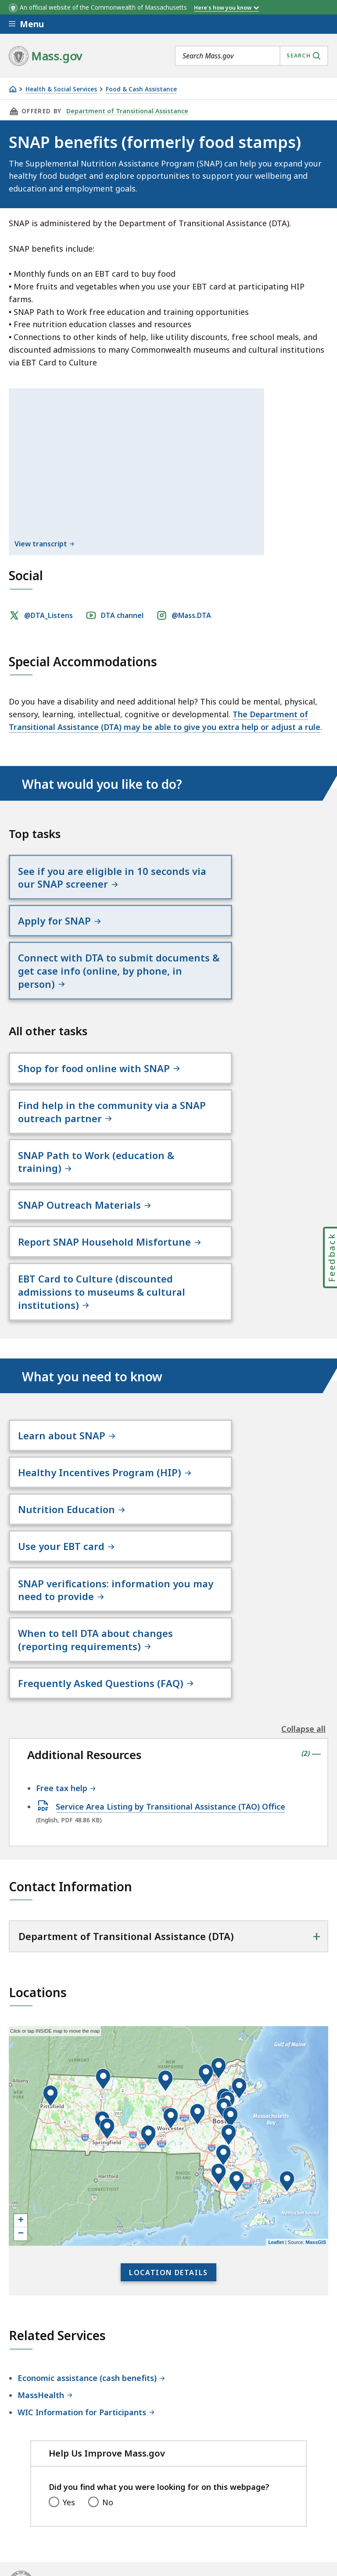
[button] (229, 2009)
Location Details (168, 2146)
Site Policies (222, 2491)
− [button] (21, 2107)
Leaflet (275, 2115)
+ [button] (21, 2094)
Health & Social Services (61, 89)
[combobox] (251, 56)
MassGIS (316, 2115)
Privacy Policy (161, 2491)
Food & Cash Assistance (141, 89)
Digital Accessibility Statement (65, 2491)
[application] (168, 2010)
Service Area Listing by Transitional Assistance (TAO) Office (170, 1680)
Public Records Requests (55, 2515)
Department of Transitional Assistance (124, 111)
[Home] (12, 89)
